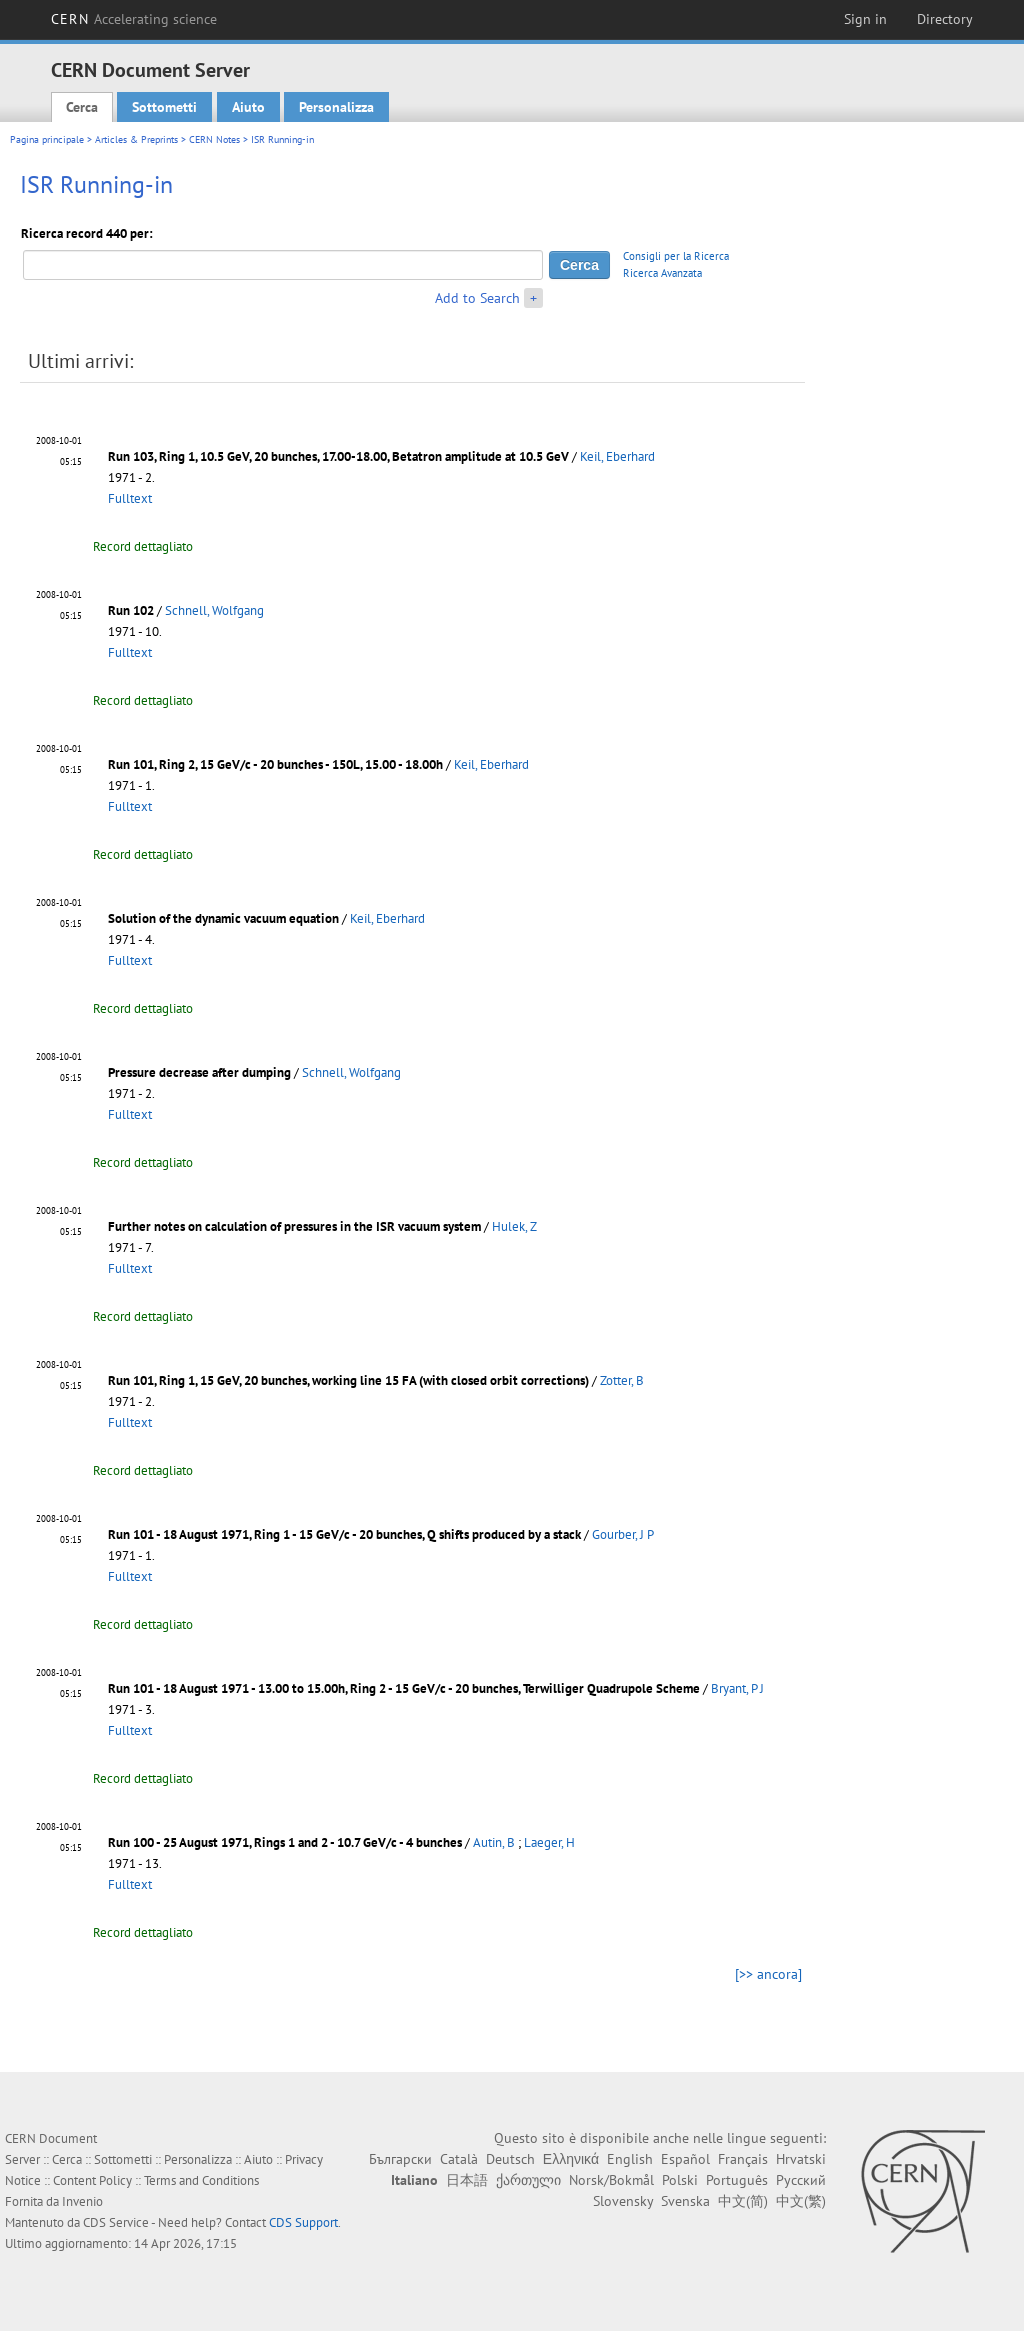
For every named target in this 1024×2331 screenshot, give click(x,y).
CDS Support (303, 2222)
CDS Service (116, 2222)
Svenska (685, 2201)
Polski (680, 2180)
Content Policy (92, 2180)
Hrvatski (801, 2159)
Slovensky (623, 2201)
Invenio (82, 2201)
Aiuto (248, 107)
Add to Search (477, 298)
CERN (134, 19)
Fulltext (130, 498)
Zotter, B (622, 1380)
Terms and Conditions (201, 2180)
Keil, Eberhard (617, 456)
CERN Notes (214, 139)
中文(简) (743, 2201)
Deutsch (510, 2159)
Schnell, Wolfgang (214, 610)
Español (685, 2159)
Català (459, 2159)
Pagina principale (47, 139)
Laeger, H (549, 1842)
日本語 (467, 2180)
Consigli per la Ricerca (676, 256)
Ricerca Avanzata (662, 273)
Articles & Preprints (136, 139)
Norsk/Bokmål (611, 2180)
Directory (945, 19)
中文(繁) (801, 2201)
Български (400, 2159)
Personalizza (336, 107)
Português (737, 2180)
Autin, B (494, 1842)
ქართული (528, 2180)
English (630, 2159)
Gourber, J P (623, 1534)
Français (743, 2159)
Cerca (82, 107)
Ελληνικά (571, 2159)
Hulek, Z (514, 1226)
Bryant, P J (737, 1688)
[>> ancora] (768, 1974)
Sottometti (164, 107)
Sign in (865, 19)
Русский (801, 2180)
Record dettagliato (143, 546)
